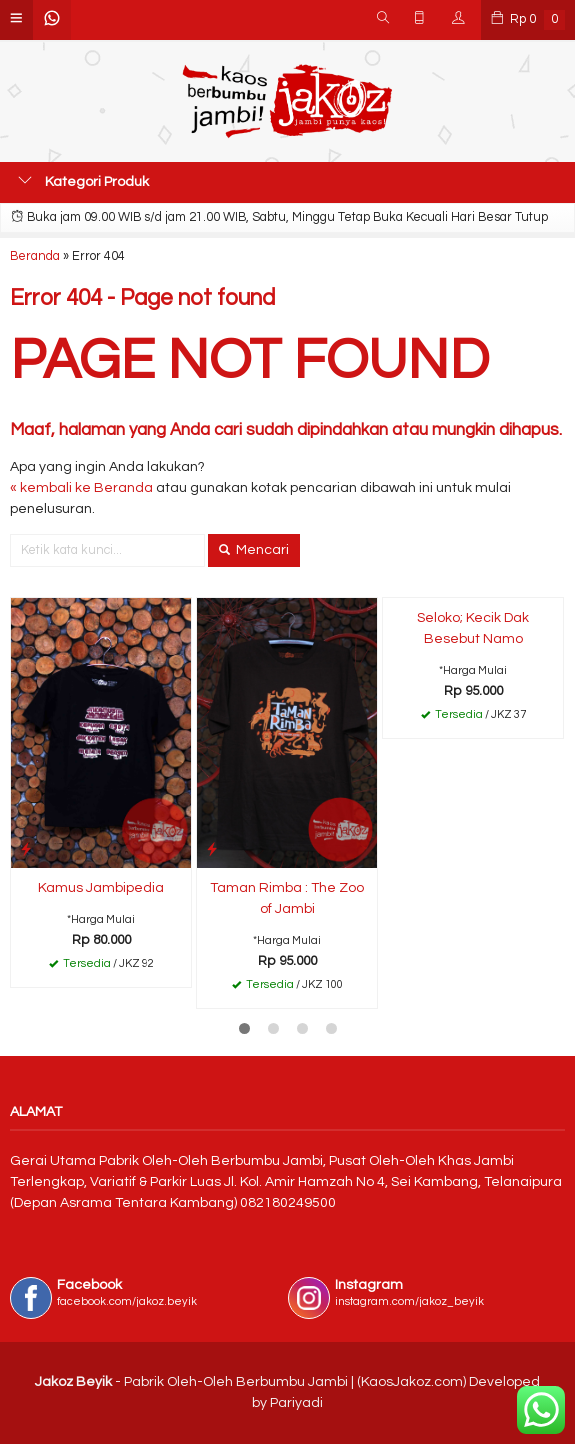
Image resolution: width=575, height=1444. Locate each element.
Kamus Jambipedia (101, 888)
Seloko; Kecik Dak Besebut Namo (473, 628)
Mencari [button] (254, 550)
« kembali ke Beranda (81, 488)
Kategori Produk (83, 181)
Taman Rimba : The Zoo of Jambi (287, 898)
